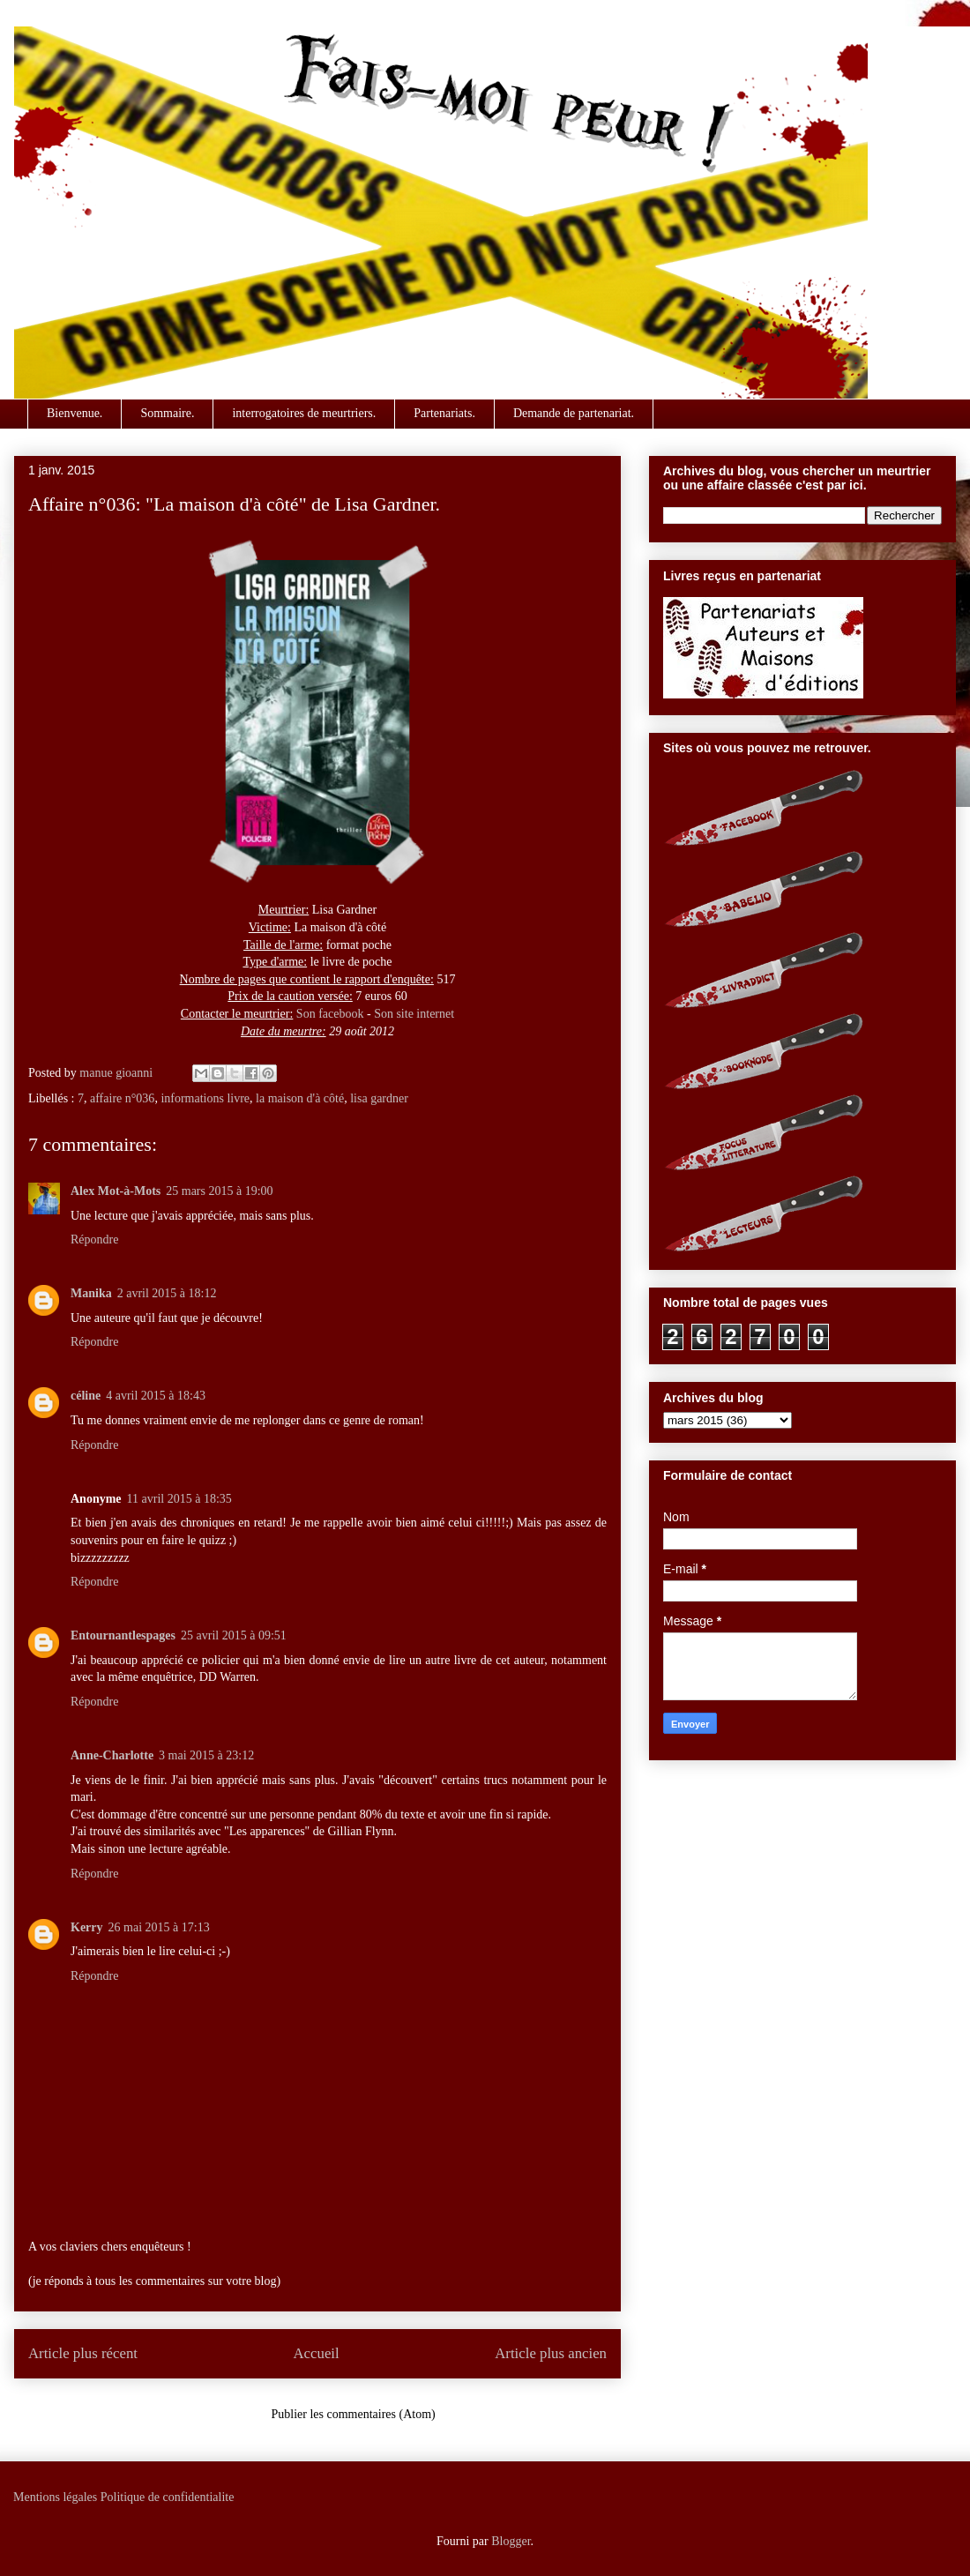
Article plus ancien (551, 2353)
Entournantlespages (123, 1635)
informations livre (205, 1098)
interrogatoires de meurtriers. (304, 413)
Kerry (87, 1927)
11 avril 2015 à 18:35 (179, 1498)
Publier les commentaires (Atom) (354, 2414)
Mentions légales (55, 2497)
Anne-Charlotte (112, 1755)
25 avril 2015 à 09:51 (234, 1635)
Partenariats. (444, 413)
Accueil (317, 2353)
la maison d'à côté (300, 1098)
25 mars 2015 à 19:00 (219, 1191)
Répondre (94, 1239)
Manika (91, 1293)
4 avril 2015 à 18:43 (155, 1395)
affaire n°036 (122, 1098)
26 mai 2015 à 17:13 (159, 1927)
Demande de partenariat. (573, 413)
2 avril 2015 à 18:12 (167, 1293)
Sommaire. (167, 413)
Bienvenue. (74, 413)
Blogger (510, 2541)
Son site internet (414, 1013)
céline (86, 1395)
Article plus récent (83, 2353)
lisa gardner (379, 1098)
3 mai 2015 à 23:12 (206, 1755)
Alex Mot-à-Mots (115, 1191)
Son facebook (330, 1013)
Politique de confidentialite (168, 2497)
